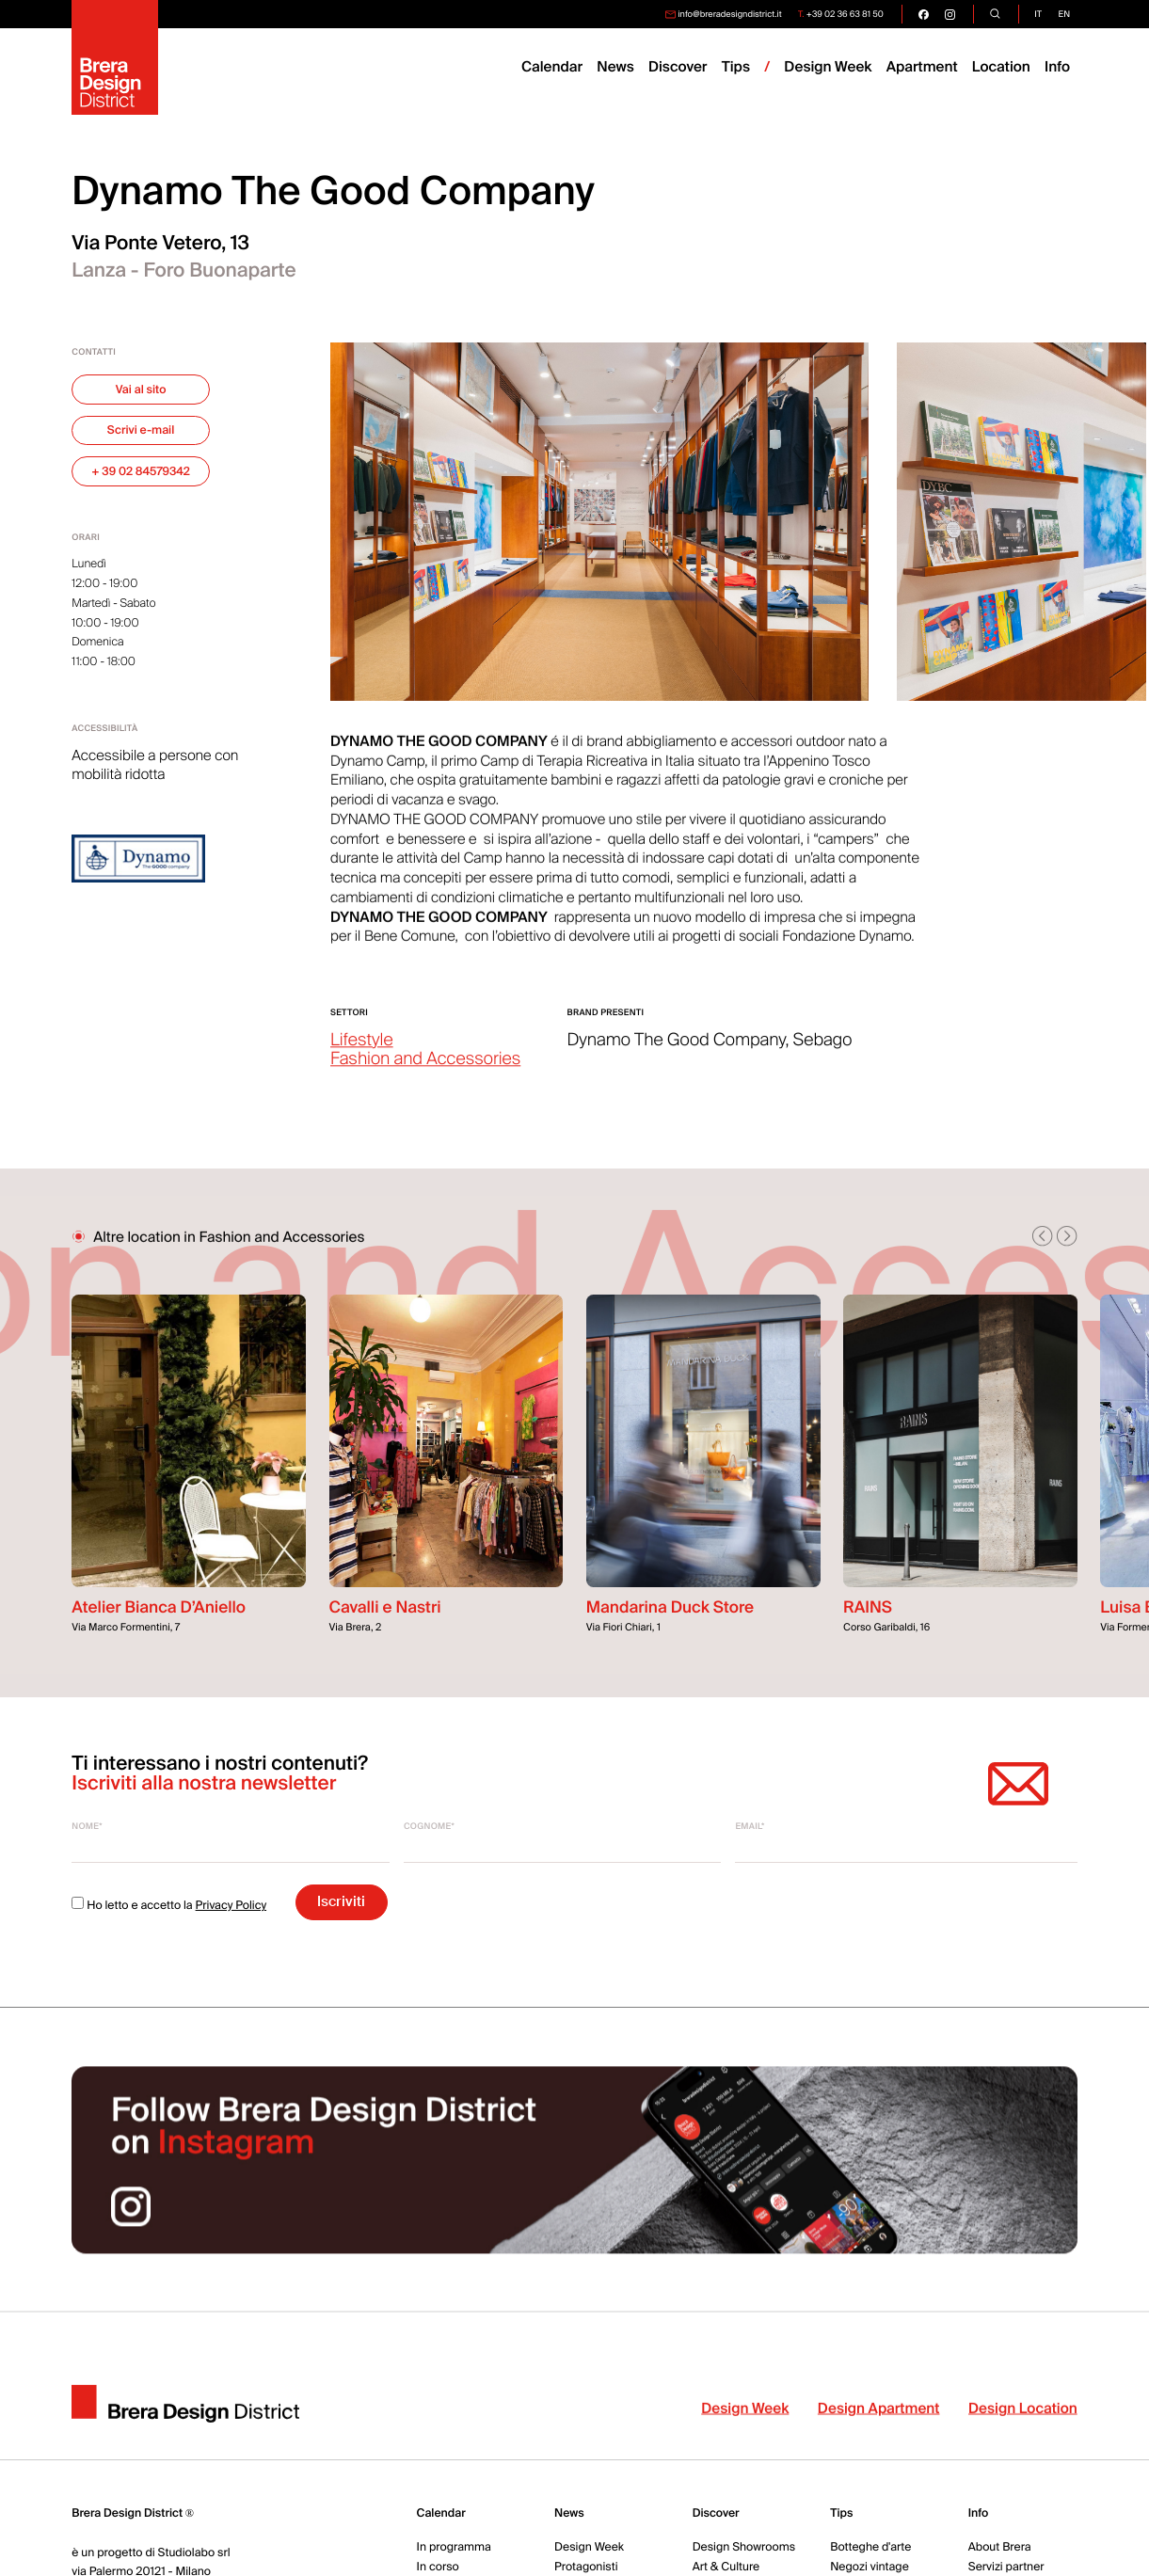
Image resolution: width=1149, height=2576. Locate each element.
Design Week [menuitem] (827, 66)
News (569, 2512)
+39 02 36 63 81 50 (845, 14)
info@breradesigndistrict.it (729, 14)
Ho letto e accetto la (169, 1905)
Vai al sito (141, 389)
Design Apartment (879, 2419)
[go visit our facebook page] (923, 14)
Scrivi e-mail (140, 429)
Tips (841, 2512)
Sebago (823, 1052)
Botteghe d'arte (870, 2546)
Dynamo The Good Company (676, 1052)
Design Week (745, 2419)
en (1065, 14)
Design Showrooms (744, 2546)
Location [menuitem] (1001, 66)
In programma (454, 2546)
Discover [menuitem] (677, 66)
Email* (749, 1826)
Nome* (87, 1826)
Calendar (441, 2512)
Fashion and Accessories (425, 1071)
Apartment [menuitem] (922, 66)
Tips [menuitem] (736, 66)
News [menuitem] (615, 66)
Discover (716, 2512)
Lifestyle (361, 1052)
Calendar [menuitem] (551, 66)
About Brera (999, 2546)
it (1038, 14)
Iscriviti (341, 1901)
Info (1057, 66)
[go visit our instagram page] (950, 14)
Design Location (1022, 2419)
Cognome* (429, 1826)
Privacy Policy (231, 1905)
